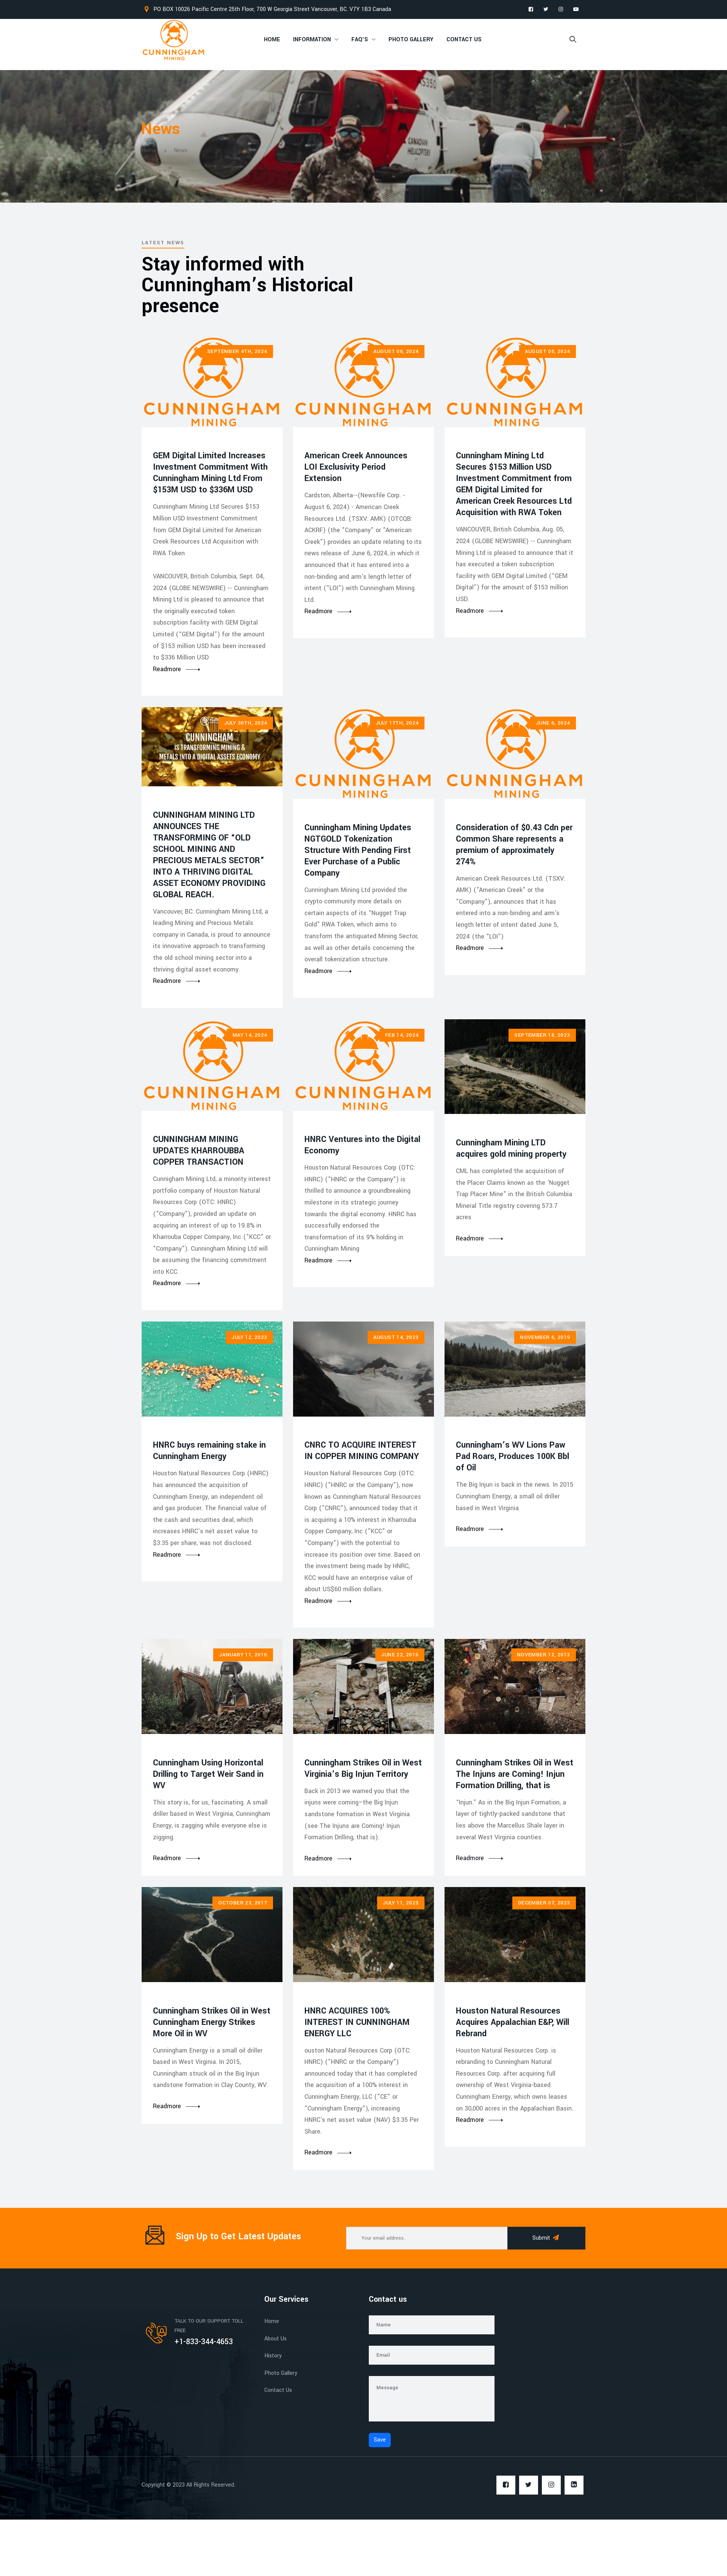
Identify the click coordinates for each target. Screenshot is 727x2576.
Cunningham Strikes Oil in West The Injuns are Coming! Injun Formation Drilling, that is (514, 1774)
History (273, 2356)
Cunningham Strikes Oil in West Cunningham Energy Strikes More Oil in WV (211, 2022)
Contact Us (464, 40)
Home (272, 40)
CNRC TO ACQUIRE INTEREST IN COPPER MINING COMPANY (361, 1450)
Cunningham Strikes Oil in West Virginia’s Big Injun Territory (363, 1768)
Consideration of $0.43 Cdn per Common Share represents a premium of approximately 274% (514, 845)
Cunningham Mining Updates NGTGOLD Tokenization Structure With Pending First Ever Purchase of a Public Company (357, 850)
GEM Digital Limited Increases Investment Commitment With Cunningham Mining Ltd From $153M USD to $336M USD (210, 473)
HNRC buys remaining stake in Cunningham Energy (209, 1450)
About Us (275, 2339)
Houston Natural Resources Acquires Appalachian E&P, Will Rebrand (512, 2022)
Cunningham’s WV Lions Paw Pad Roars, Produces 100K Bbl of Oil (512, 1456)
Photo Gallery (411, 40)
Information (312, 40)
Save (380, 2440)
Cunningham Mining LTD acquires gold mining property (511, 1148)
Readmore (167, 669)
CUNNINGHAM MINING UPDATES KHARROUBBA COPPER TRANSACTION (198, 1150)
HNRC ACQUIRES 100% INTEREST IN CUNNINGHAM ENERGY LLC (357, 2022)
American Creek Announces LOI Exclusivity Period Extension (355, 467)
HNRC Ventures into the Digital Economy (362, 1145)
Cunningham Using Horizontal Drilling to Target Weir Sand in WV (208, 1774)
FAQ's (359, 40)
